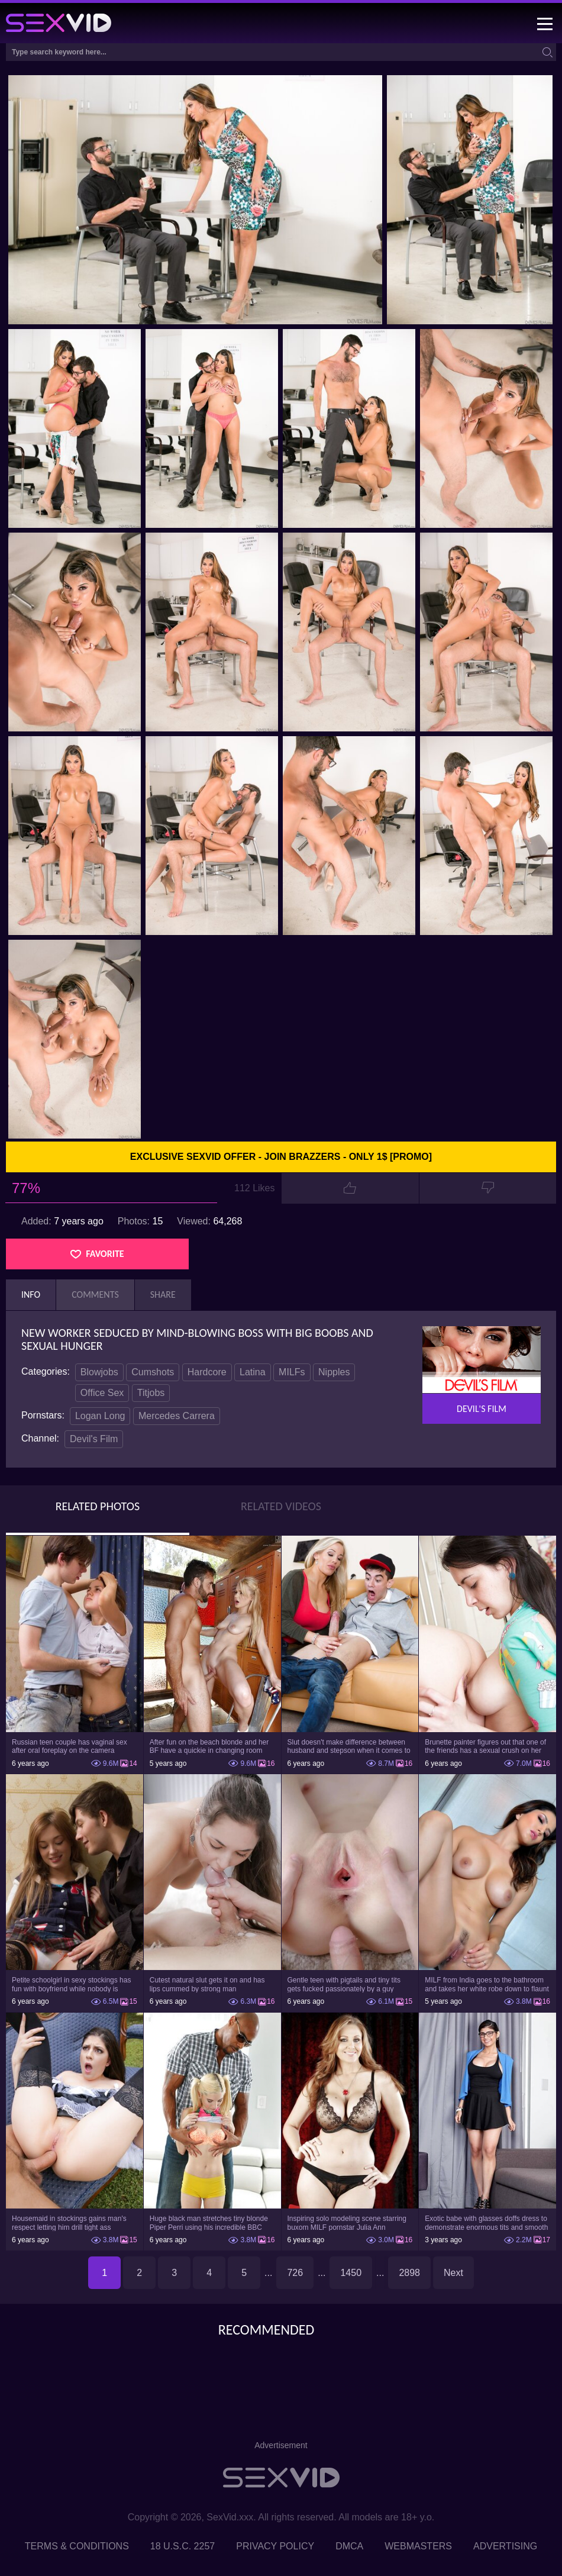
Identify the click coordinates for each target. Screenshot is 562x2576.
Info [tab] (30, 1294)
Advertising (505, 2546)
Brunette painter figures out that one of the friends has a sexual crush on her (485, 1746)
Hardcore (207, 1372)
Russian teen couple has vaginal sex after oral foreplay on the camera (69, 1746)
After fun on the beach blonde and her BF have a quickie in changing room (209, 1746)
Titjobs (151, 1393)
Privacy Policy (275, 2546)
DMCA (349, 2546)
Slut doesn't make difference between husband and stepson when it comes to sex (349, 1746)
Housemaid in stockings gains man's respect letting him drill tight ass (69, 2222)
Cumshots (152, 1372)
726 (295, 2273)
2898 (409, 2273)
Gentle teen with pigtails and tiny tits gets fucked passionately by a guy (344, 1984)
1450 (350, 2273)
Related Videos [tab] (281, 1506)
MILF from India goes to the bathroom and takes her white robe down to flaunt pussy (486, 1984)
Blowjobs (99, 1372)
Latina (253, 1372)
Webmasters (418, 2546)
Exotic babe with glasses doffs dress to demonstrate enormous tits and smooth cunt (486, 2222)
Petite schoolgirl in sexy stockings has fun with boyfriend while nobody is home (71, 1984)
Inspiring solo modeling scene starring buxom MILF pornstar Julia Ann (347, 2222)
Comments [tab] (95, 1294)
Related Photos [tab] (98, 1506)
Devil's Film (94, 1439)
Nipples (334, 1372)
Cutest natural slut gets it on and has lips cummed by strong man (207, 1984)
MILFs (292, 1372)
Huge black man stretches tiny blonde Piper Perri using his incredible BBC (209, 2222)
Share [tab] (163, 1294)
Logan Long (100, 1416)
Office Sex (102, 1393)
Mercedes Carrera (176, 1416)
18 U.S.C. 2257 (182, 2546)
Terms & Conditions (77, 2546)
